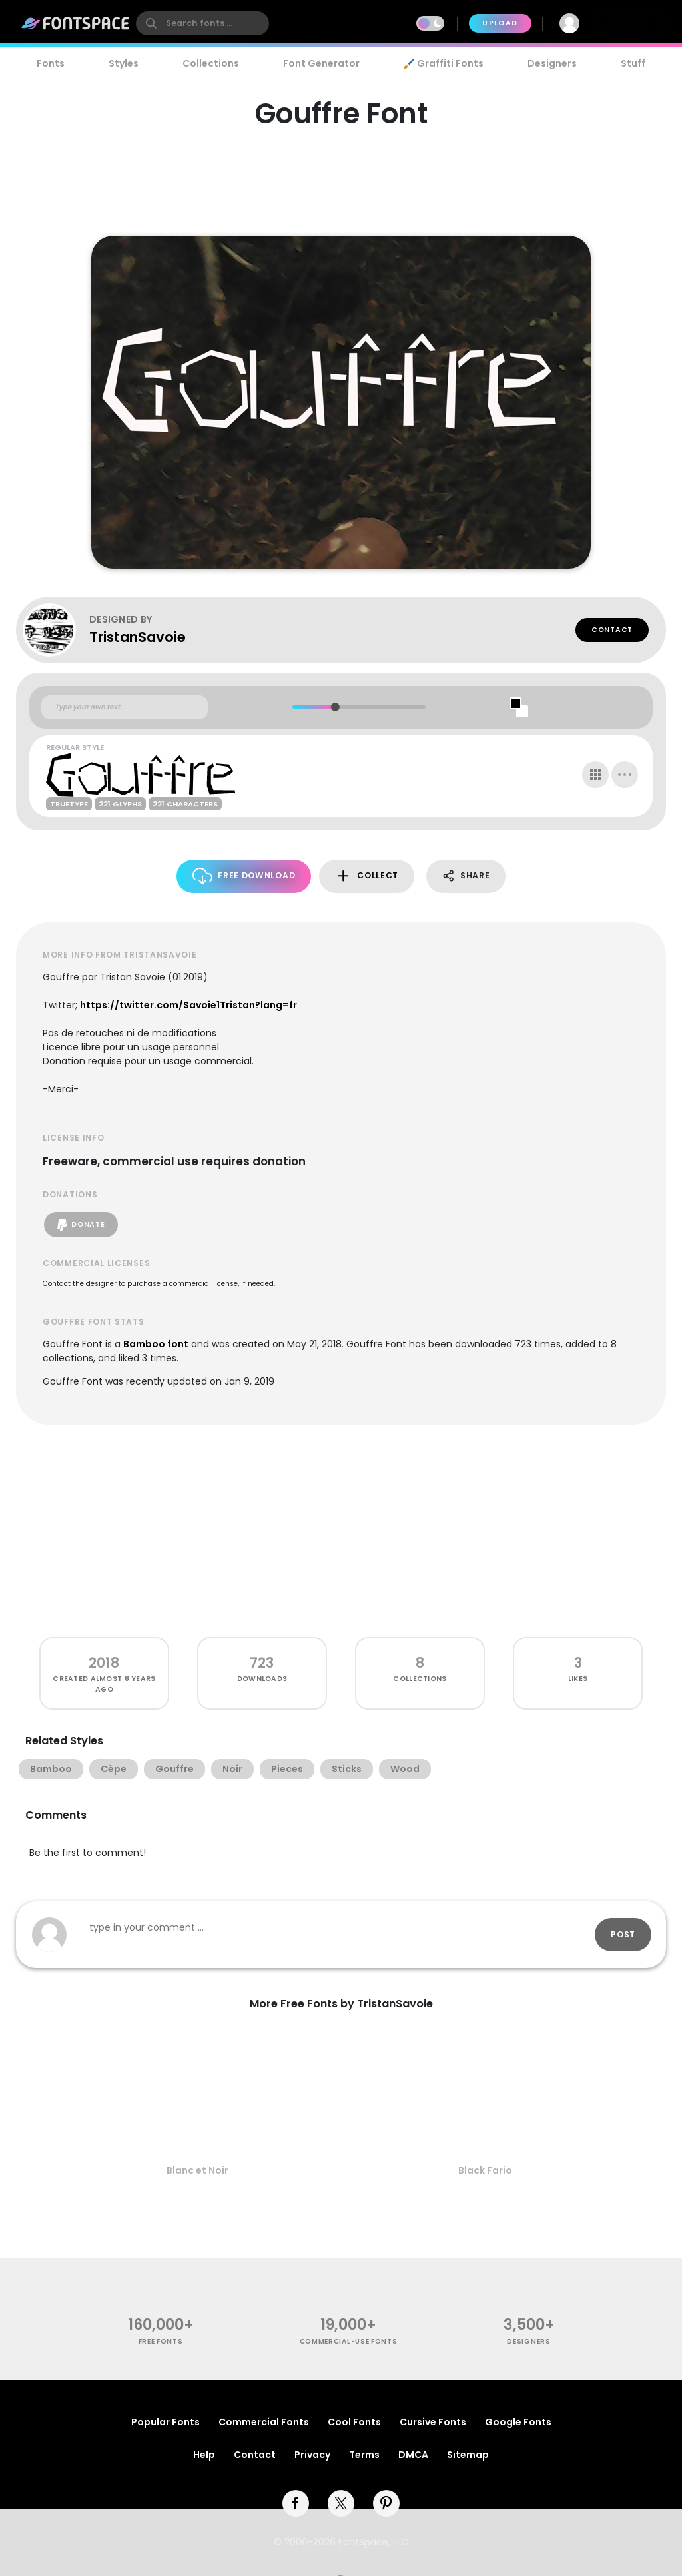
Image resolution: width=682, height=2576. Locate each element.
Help (204, 2454)
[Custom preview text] (124, 707)
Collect (366, 876)
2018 (104, 1662)
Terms (364, 2454)
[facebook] (295, 2503)
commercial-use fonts (349, 2341)
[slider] (334, 707)
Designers (552, 63)
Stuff (633, 63)
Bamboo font (155, 1344)
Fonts (51, 63)
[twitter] (341, 2503)
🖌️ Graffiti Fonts (444, 63)
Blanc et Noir (197, 2170)
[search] (202, 23)
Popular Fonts (165, 2422)
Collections (210, 63)
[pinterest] (386, 2503)
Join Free (630, 23)
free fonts (161, 2341)
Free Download (244, 876)
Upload (499, 23)
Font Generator (321, 63)
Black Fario (485, 2170)
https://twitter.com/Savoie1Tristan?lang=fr (188, 1005)
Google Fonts (518, 2422)
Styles (124, 63)
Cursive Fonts (433, 2422)
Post (623, 1934)
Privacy (312, 2454)
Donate (81, 1225)
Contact (612, 630)
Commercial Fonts (263, 2422)
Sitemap (468, 2454)
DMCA (413, 2454)
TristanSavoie (137, 637)
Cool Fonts (354, 2422)
